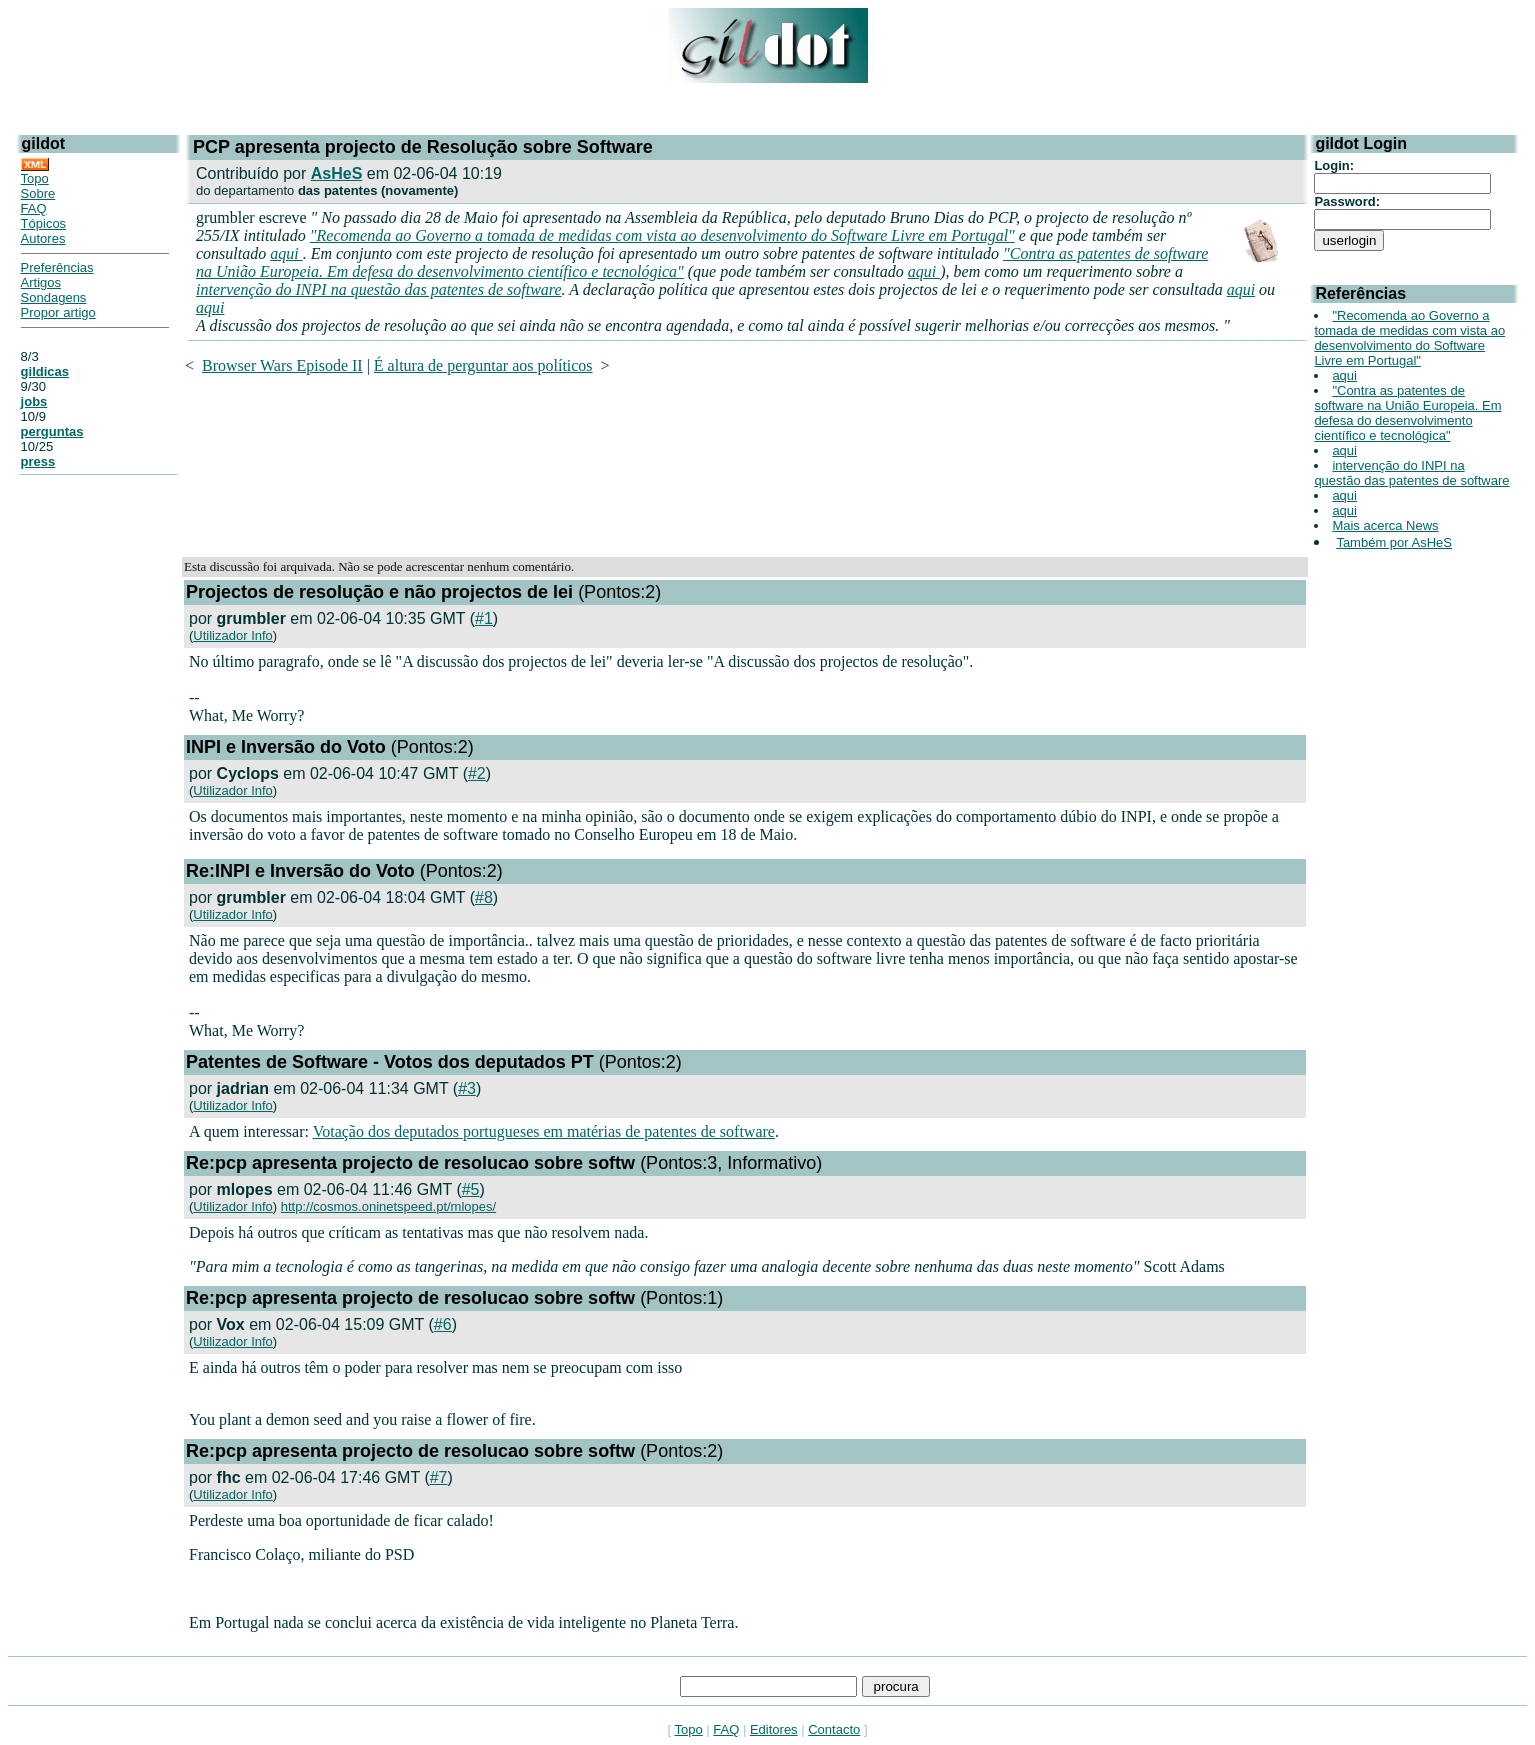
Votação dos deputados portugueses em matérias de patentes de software (544, 1131)
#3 (467, 1088)
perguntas (52, 431)
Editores (774, 1729)
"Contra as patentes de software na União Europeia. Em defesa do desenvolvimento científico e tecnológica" (1407, 413)
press (38, 461)
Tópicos (44, 223)
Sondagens (54, 297)
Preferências (57, 267)
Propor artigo (58, 312)
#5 (471, 1189)
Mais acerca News (1385, 525)
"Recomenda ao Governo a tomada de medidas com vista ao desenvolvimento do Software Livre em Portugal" (662, 235)
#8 (484, 897)
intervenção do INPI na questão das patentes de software (379, 289)
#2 (477, 773)
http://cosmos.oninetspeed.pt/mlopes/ (388, 1206)
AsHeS (337, 173)
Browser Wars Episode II (282, 365)
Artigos (41, 282)
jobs (34, 401)
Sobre (38, 193)
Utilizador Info (232, 635)
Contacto (834, 1729)
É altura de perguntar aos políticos (483, 365)
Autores (43, 238)
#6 (443, 1324)
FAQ (34, 208)
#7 (439, 1477)
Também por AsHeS (1394, 542)
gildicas (45, 371)
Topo (35, 178)
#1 (484, 618)
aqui (286, 253)
